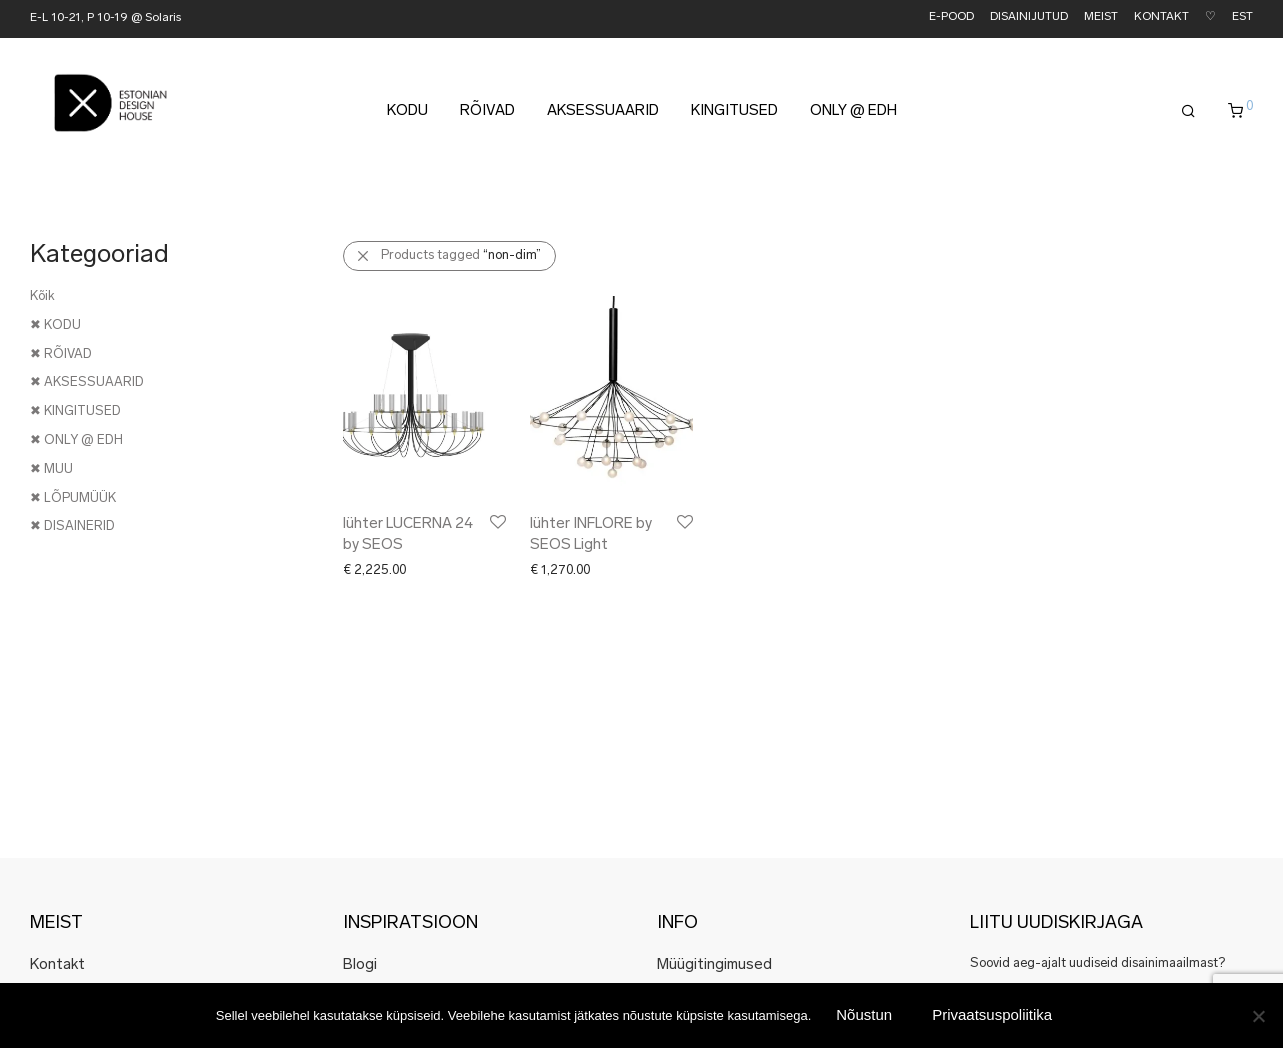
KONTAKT (1161, 17)
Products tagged (461, 255)
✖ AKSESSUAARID (87, 382)
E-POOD (951, 17)
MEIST (1101, 17)
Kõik (42, 296)
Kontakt (57, 965)
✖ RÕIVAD (61, 354)
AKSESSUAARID (603, 111)
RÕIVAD (487, 111)
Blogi (360, 965)
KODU (407, 111)
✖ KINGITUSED (75, 411)
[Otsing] (1188, 112)
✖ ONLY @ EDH (76, 440)
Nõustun (864, 1014)
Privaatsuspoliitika (992, 1014)
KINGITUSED (734, 111)
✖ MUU (51, 469)
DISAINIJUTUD (1029, 17)
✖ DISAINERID (72, 526)
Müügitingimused (714, 965)
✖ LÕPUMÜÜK (73, 498)
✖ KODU (55, 325)
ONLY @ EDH (853, 111)
